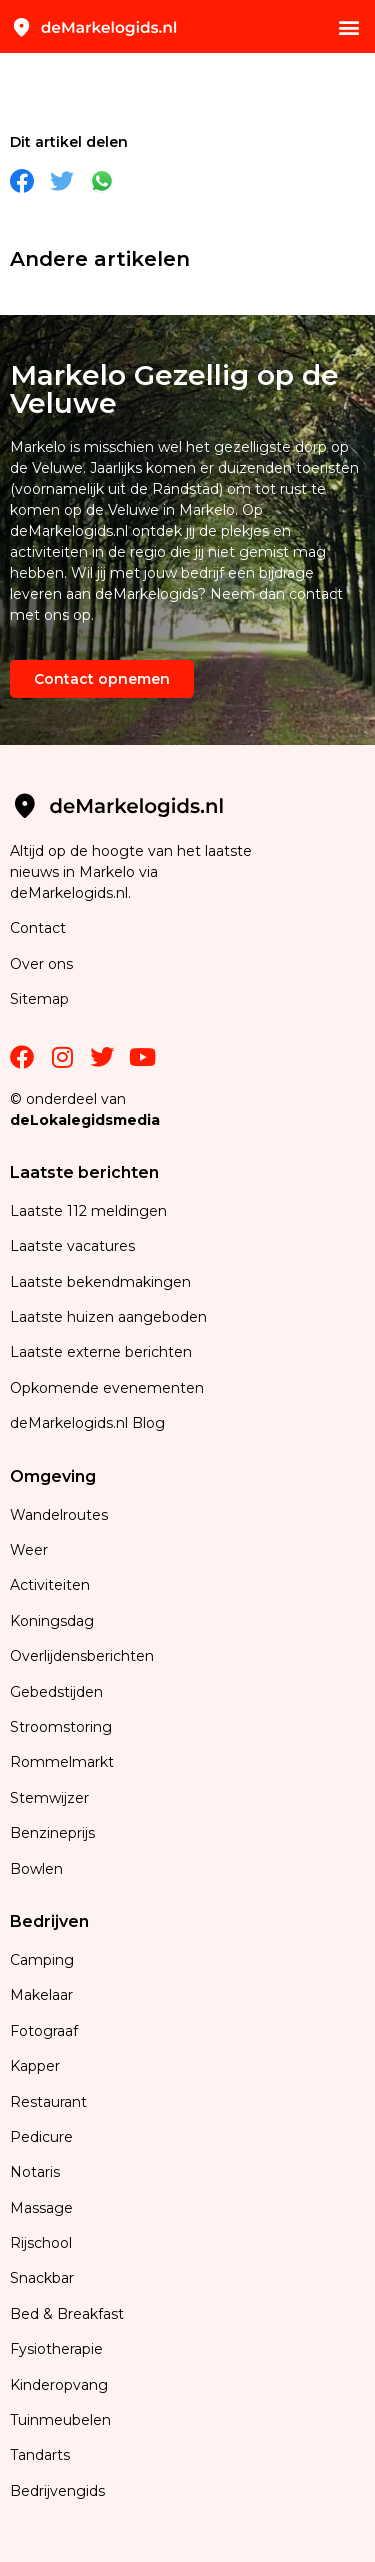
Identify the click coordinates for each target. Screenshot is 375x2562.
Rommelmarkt (64, 1762)
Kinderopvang (59, 2385)
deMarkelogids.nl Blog (87, 1423)
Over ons (41, 964)
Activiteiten (50, 1585)
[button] (348, 26)
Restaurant (48, 2102)
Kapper (37, 2066)
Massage (41, 2208)
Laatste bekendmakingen (100, 1282)
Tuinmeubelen (60, 2420)
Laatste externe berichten (101, 1352)
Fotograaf (46, 2031)
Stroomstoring (61, 1727)
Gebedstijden (56, 1692)
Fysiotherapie (56, 2349)
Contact (38, 928)
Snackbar (42, 2278)
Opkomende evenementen (107, 1388)
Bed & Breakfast (67, 2314)
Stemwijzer (49, 1798)
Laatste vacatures (72, 1246)
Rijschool (41, 2243)
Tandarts (40, 2455)
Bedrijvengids (57, 2491)
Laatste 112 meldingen (88, 1211)
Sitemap (41, 999)
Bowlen (36, 1869)
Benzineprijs (52, 1833)
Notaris (35, 2172)
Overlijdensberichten (84, 1656)
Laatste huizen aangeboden (108, 1317)
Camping (44, 1960)
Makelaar (41, 1995)
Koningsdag (52, 1621)
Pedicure (41, 2137)
